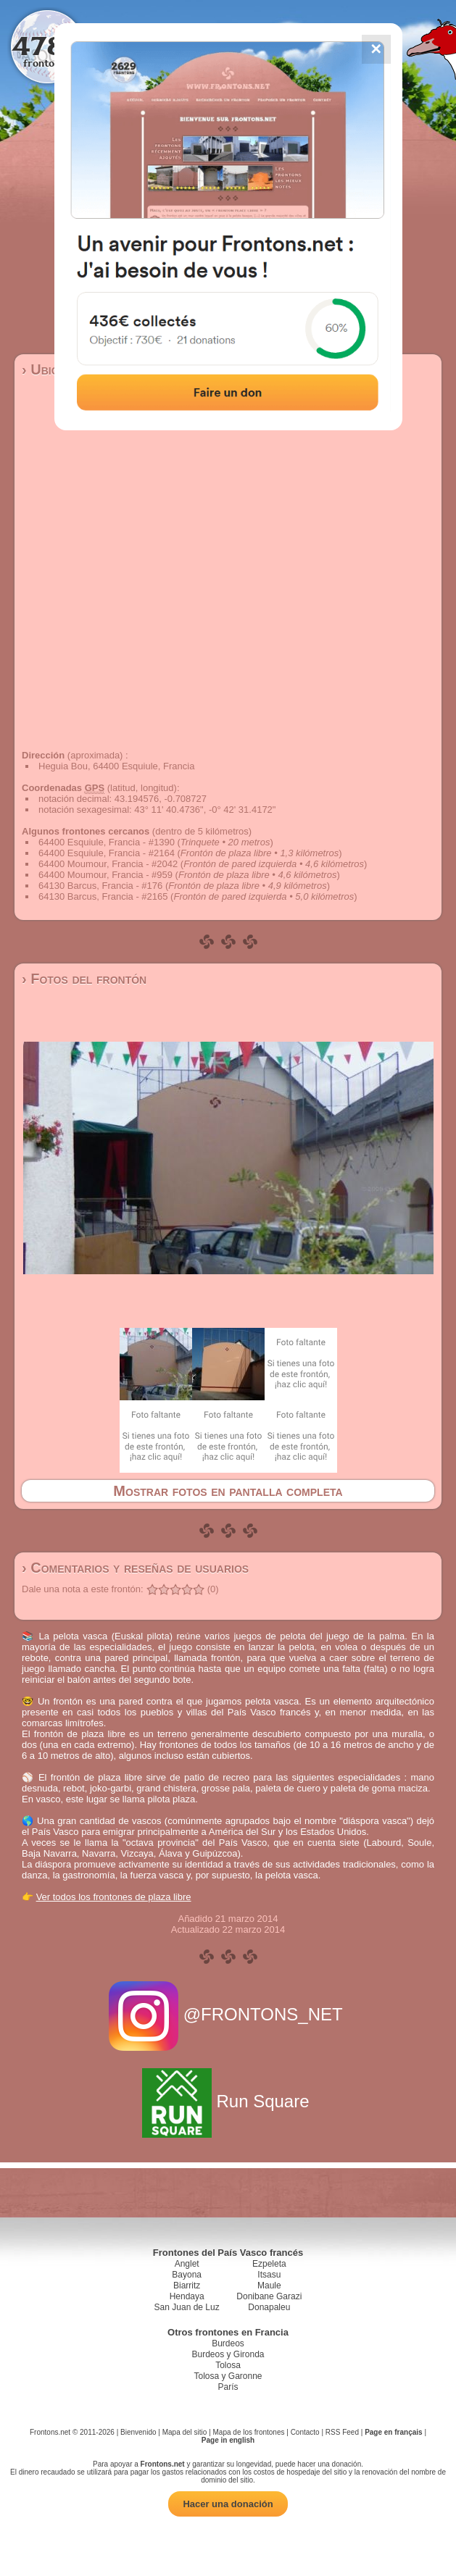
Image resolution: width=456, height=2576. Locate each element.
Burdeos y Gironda (227, 2354)
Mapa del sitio (184, 2432)
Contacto (305, 2432)
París (227, 2387)
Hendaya (187, 2296)
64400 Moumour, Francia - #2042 (108, 863)
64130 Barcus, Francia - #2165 (103, 896)
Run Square (228, 2101)
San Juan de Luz (187, 2307)
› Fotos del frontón (84, 979)
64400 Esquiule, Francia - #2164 (106, 853)
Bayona (187, 2275)
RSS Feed (342, 2432)
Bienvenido (138, 2432)
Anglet (187, 2264)
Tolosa (228, 2365)
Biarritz (186, 2285)
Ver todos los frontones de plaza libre (113, 1896)
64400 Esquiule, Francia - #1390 (106, 842)
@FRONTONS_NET (228, 2014)
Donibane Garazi (269, 2296)
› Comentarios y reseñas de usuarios (135, 1568)
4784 (47, 45)
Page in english (228, 2440)
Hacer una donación (228, 2503)
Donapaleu (269, 2307)
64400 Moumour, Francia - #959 (105, 874)
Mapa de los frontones (249, 2432)
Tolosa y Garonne (228, 2376)
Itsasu (269, 2275)
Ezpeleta (269, 2264)
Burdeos (228, 2343)
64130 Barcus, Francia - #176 (100, 885)
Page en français (393, 2432)
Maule (269, 2285)
